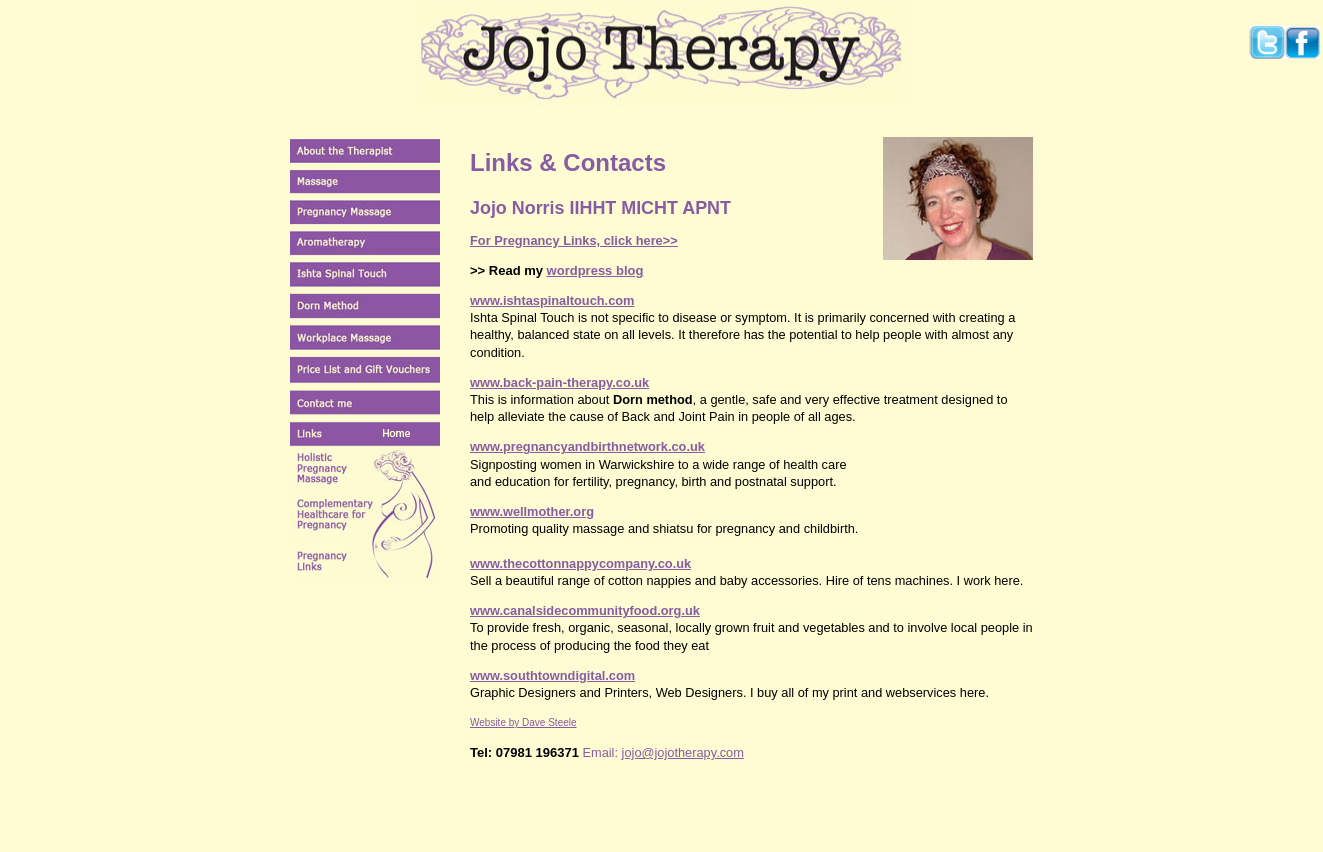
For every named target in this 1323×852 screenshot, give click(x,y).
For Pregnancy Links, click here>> (574, 240)
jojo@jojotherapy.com (683, 752)
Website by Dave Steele (523, 722)
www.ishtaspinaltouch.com (552, 300)
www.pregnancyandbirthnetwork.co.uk (587, 446)
